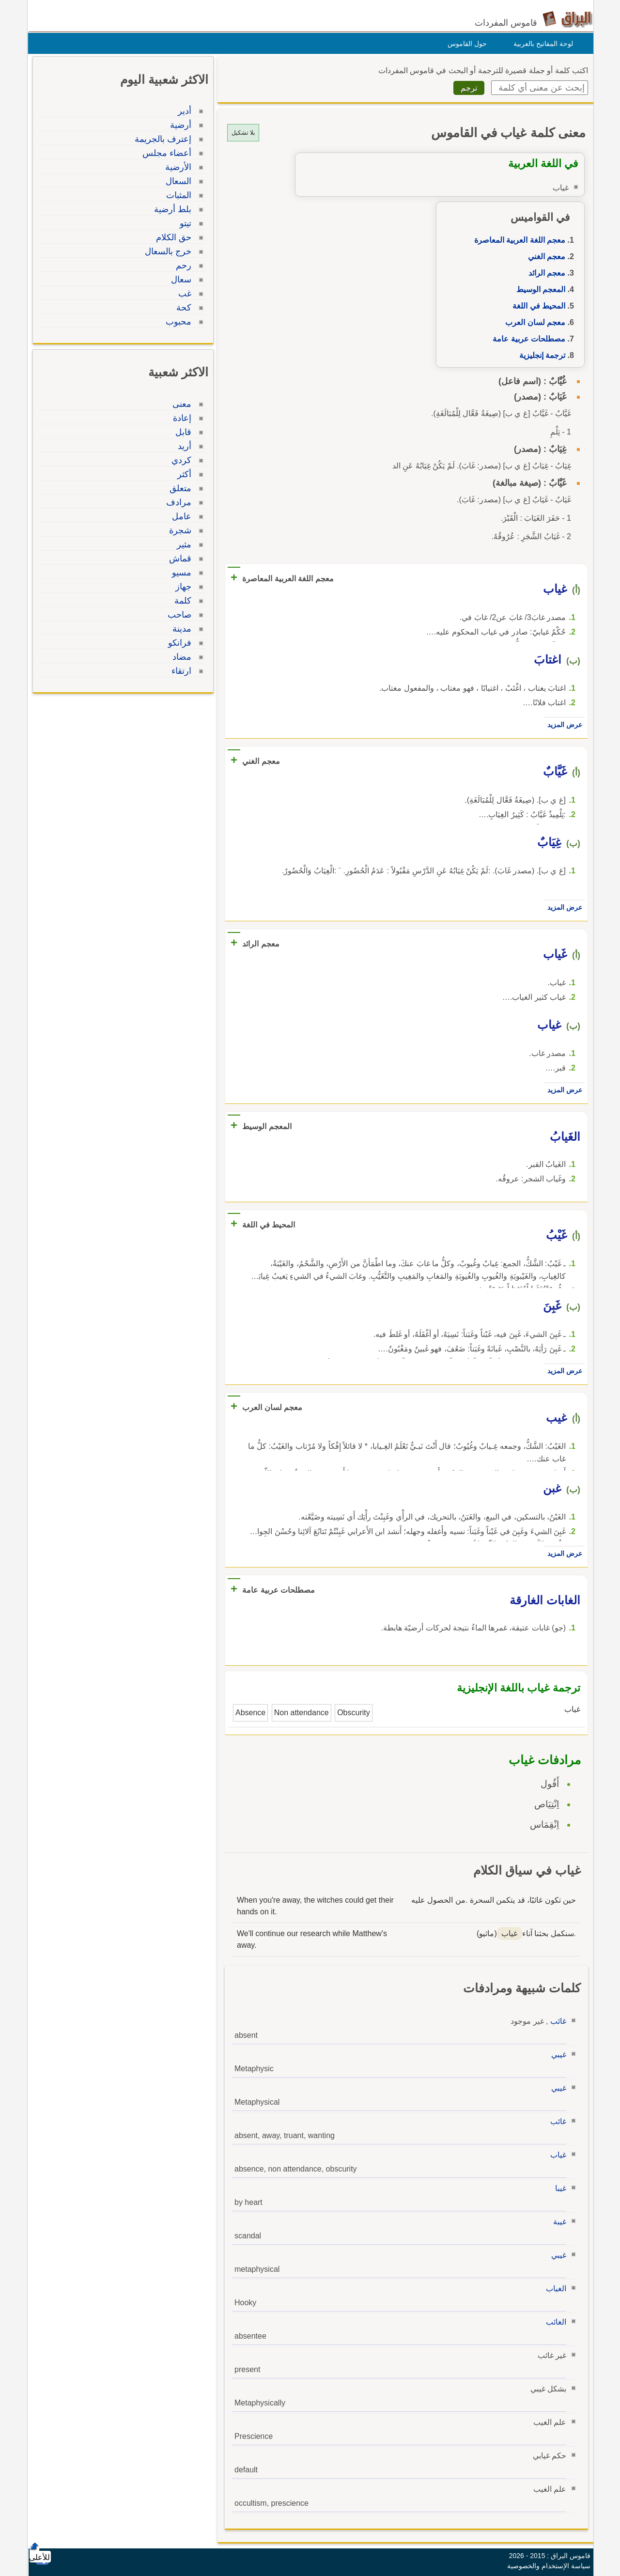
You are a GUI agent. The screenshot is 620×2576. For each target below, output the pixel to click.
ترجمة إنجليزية (540, 355)
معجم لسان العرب (533, 322)
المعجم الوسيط (538, 289)
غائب (556, 2021)
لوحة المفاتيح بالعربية (541, 43)
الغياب (553, 2288)
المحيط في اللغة (536, 306)
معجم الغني (544, 256)
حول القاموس (464, 43)
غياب (556, 2155)
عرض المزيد (562, 725)
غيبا (558, 2188)
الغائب (553, 2322)
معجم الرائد (544, 273)
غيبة (557, 2222)
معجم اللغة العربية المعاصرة (517, 240)
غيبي (556, 2054)
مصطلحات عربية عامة (526, 339)
